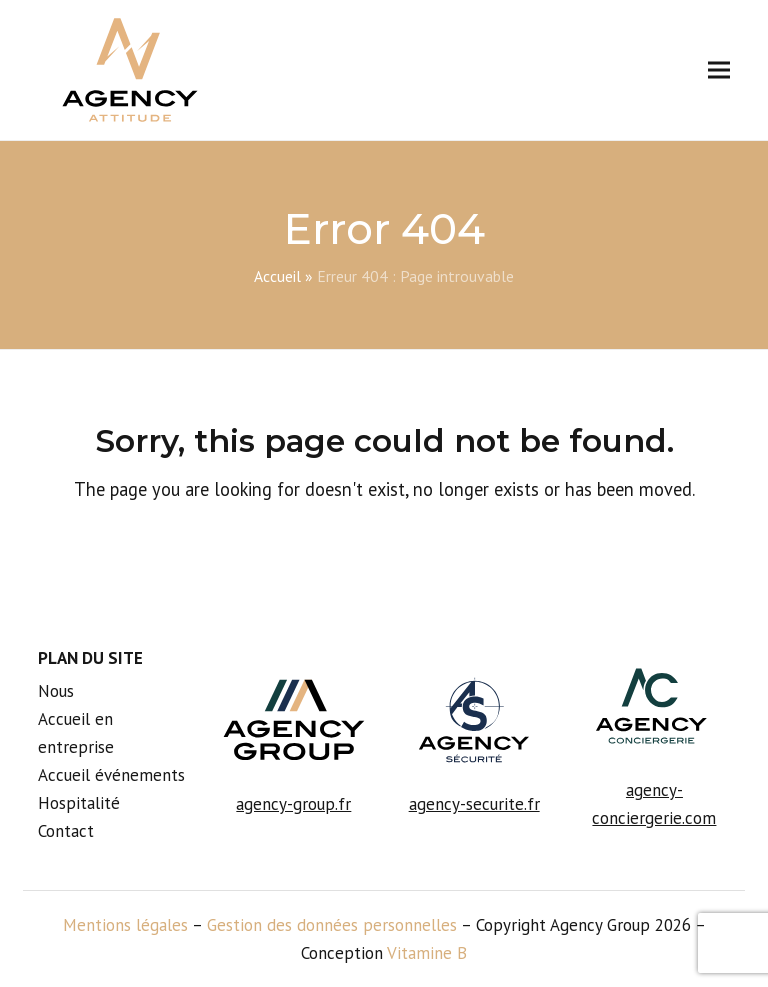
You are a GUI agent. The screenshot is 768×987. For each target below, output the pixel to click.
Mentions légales (125, 925)
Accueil (277, 276)
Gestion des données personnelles (332, 925)
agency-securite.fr (474, 804)
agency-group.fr (293, 804)
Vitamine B (427, 953)
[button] (719, 70)
